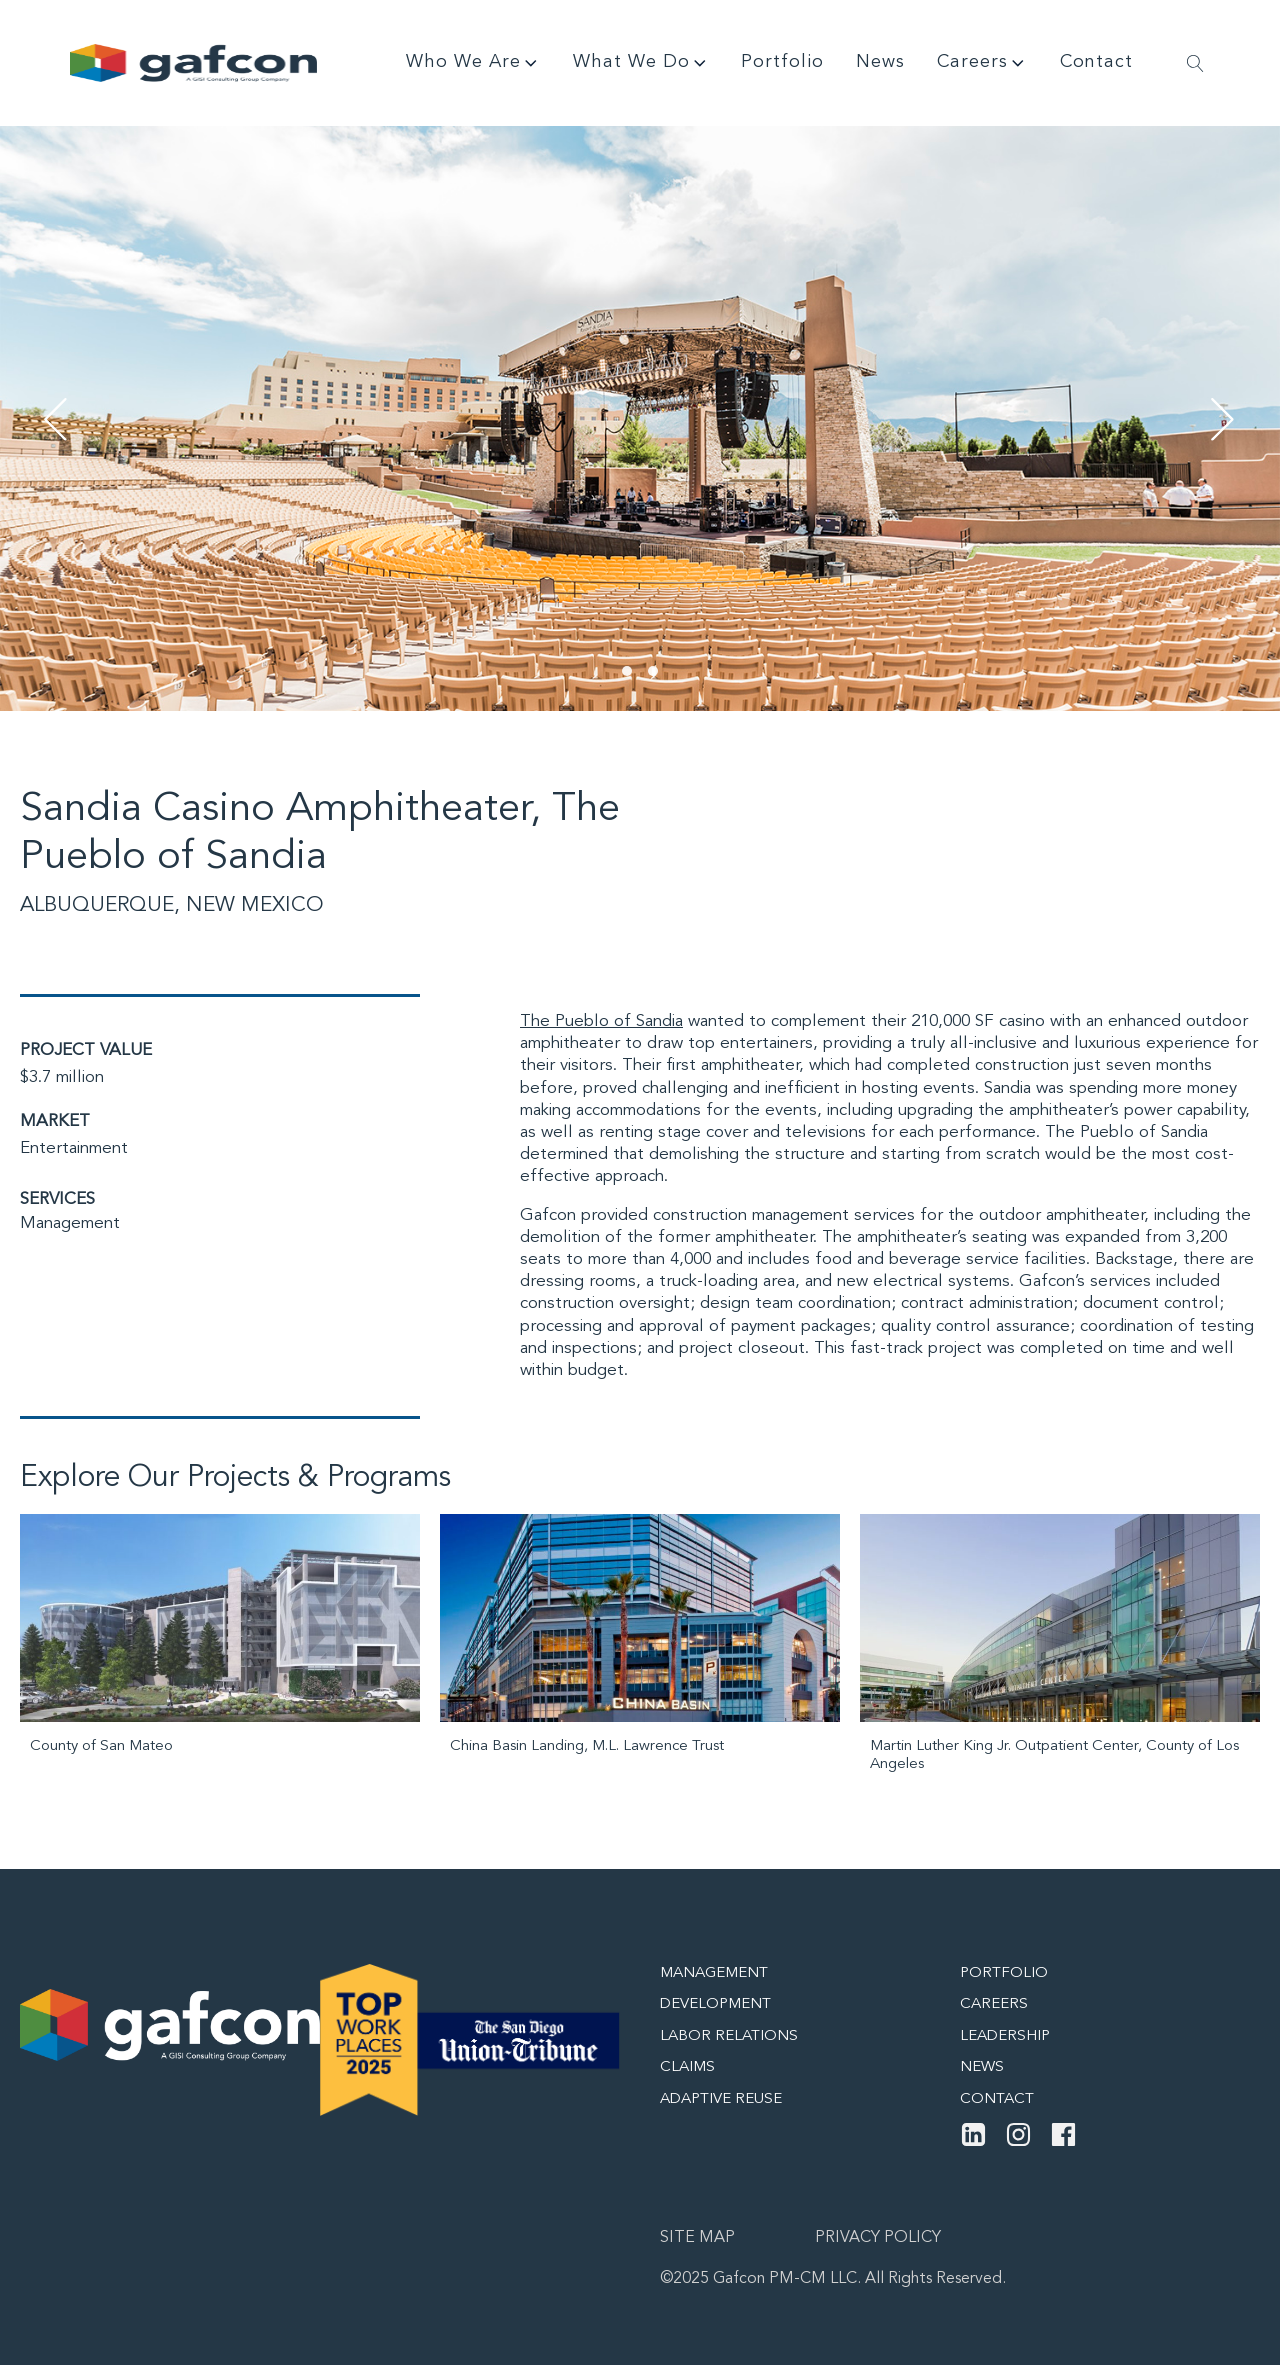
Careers (982, 63)
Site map (697, 2238)
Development (715, 2004)
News (880, 62)
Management (70, 1223)
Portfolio (782, 62)
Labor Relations (729, 2036)
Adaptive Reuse (721, 2099)
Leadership (1005, 2036)
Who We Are (473, 63)
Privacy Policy (878, 2238)
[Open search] (1195, 63)
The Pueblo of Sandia (601, 1021)
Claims (687, 2067)
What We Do (641, 63)
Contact (1096, 62)
